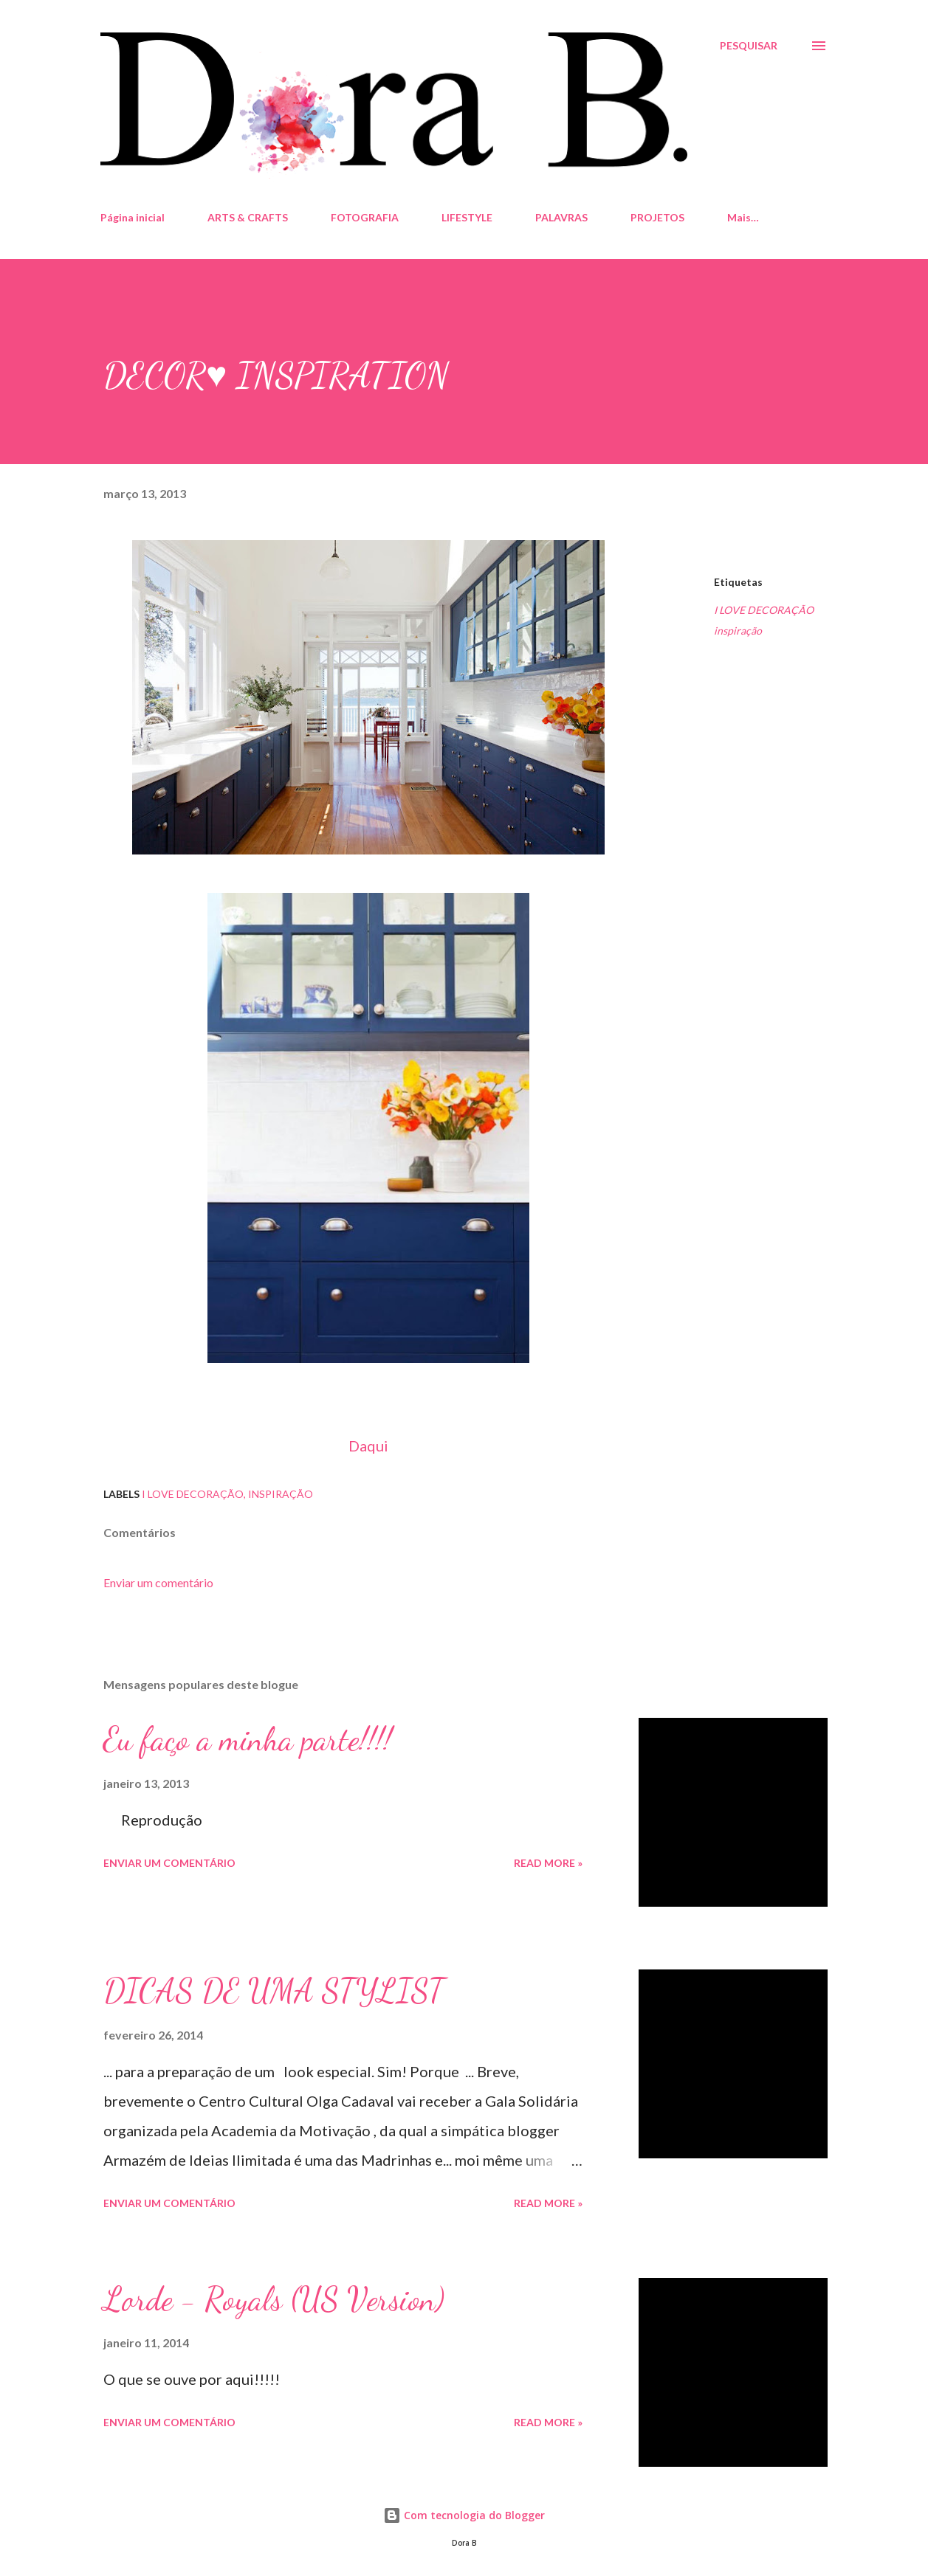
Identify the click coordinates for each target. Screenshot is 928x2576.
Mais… (743, 217)
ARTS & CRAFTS (247, 217)
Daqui (368, 1445)
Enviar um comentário (158, 1582)
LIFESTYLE (466, 217)
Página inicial (132, 217)
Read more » (548, 1863)
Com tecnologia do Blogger (464, 2515)
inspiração (738, 630)
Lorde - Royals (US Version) (273, 2299)
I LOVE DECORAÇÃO (764, 610)
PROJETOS (657, 217)
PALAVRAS (561, 217)
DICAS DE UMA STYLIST (273, 1991)
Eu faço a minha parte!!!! (247, 1739)
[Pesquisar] (748, 45)
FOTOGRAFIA (365, 217)
